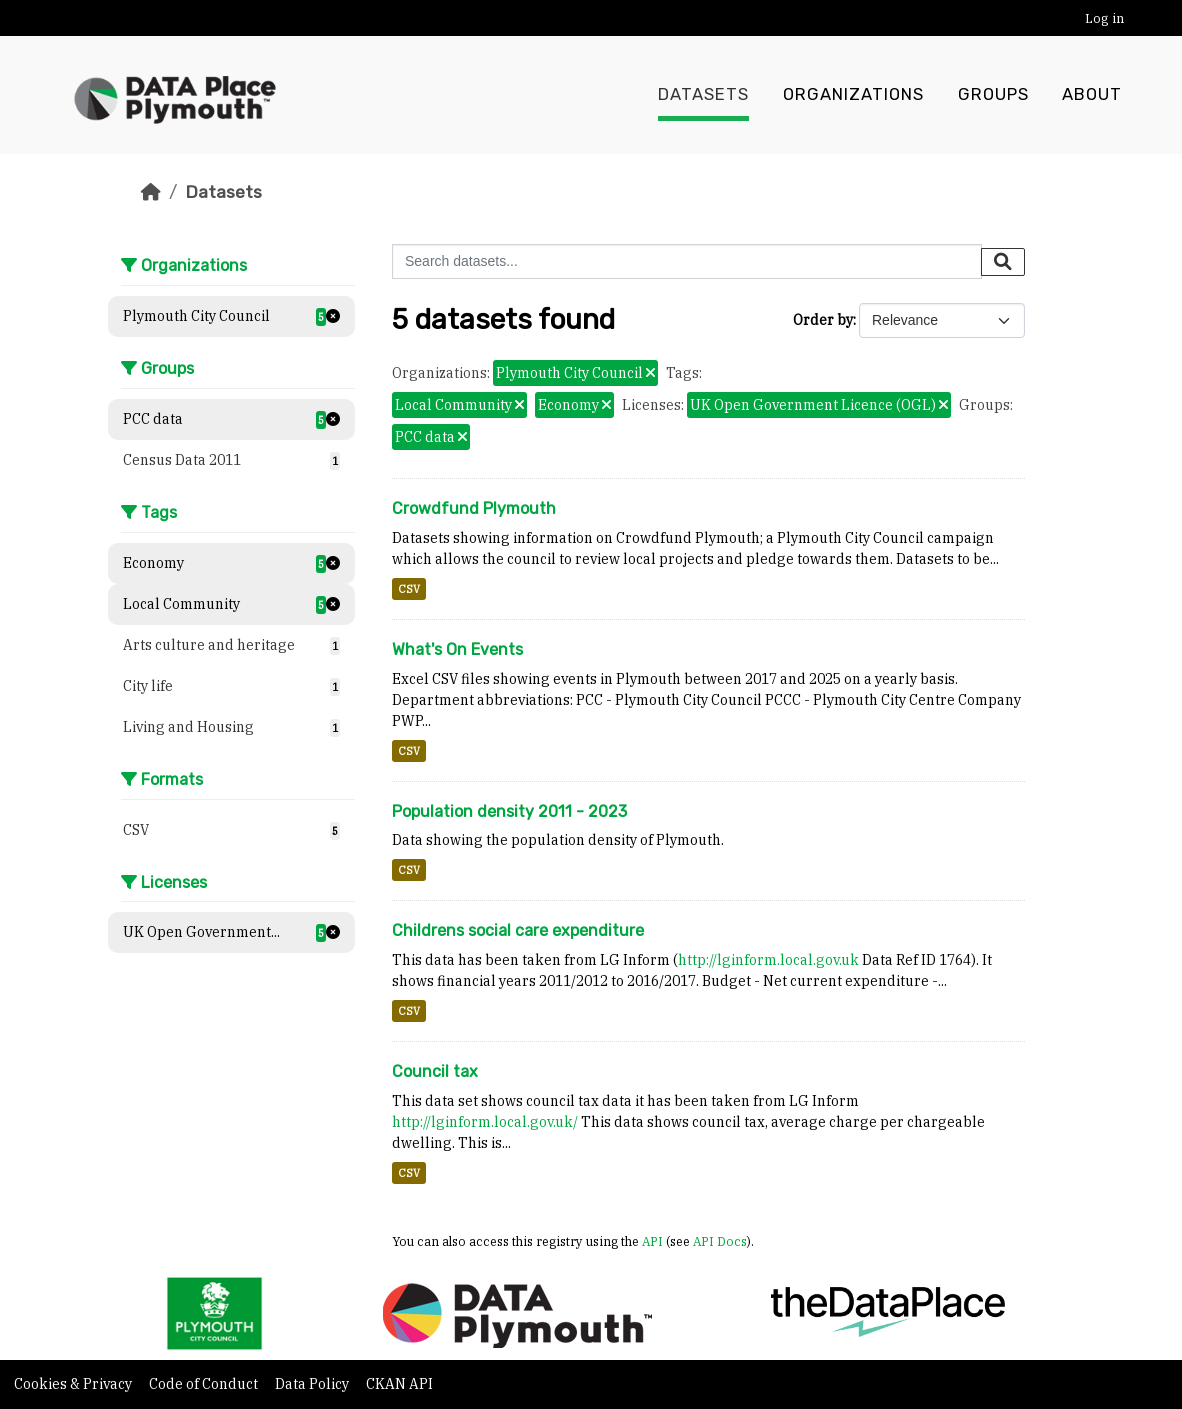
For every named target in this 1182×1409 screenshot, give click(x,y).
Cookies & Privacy (74, 1384)
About (1092, 95)
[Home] (151, 192)
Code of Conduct (205, 1384)
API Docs (720, 1241)
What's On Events (457, 649)
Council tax (435, 1071)
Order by (823, 320)
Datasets (703, 95)
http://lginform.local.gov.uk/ (485, 1122)
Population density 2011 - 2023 (509, 811)
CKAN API (399, 1384)
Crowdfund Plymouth (474, 508)
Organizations (853, 95)
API (652, 1241)
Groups (993, 95)
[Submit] (1003, 262)
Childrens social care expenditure (518, 930)
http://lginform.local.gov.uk (768, 960)
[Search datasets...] (687, 261)
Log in (1104, 18)
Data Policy (313, 1384)
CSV (409, 589)
